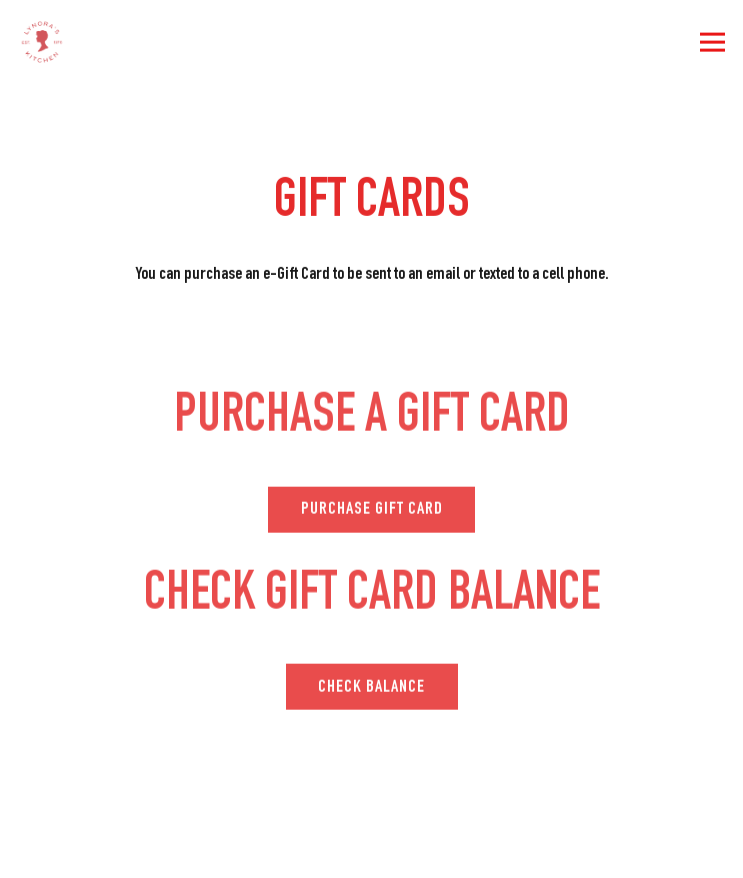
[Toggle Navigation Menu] (712, 42)
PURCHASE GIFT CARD (372, 512)
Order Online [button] (372, 850)
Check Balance (371, 689)
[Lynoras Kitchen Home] (102, 42)
